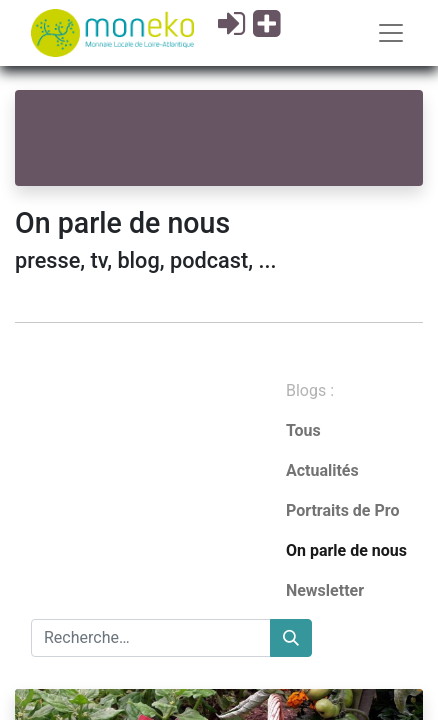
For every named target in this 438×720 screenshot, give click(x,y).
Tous (303, 430)
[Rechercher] (291, 638)
